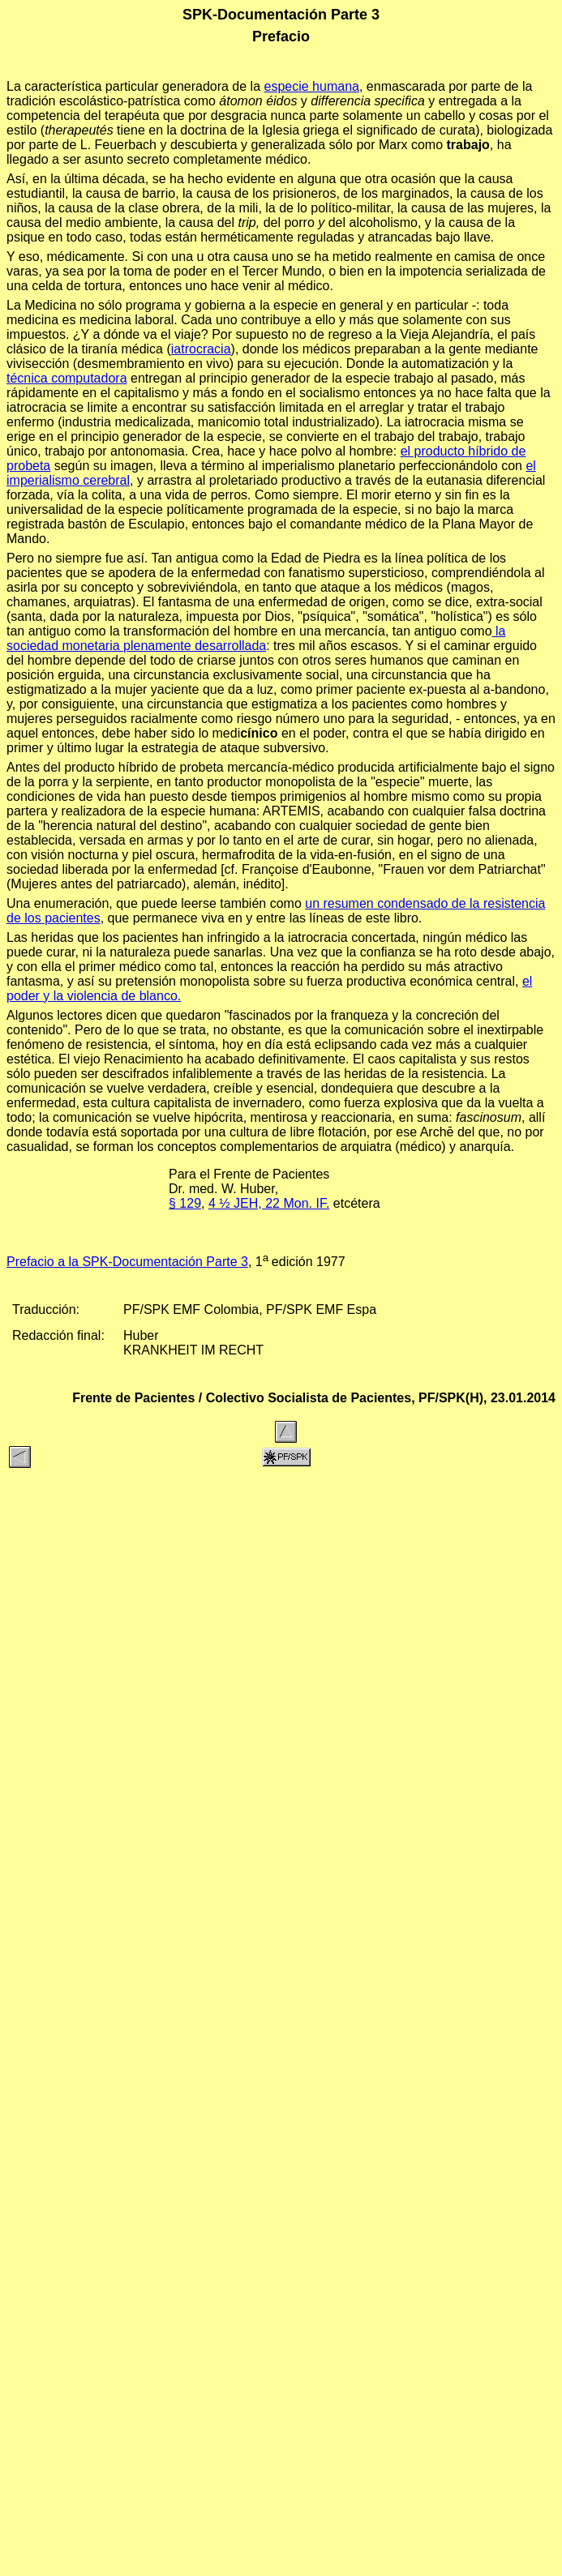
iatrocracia (201, 349)
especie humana (311, 86)
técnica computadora (66, 378)
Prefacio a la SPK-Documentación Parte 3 (127, 1262)
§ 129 (185, 1203)
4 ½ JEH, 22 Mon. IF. (268, 1203)
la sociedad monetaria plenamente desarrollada (255, 638)
